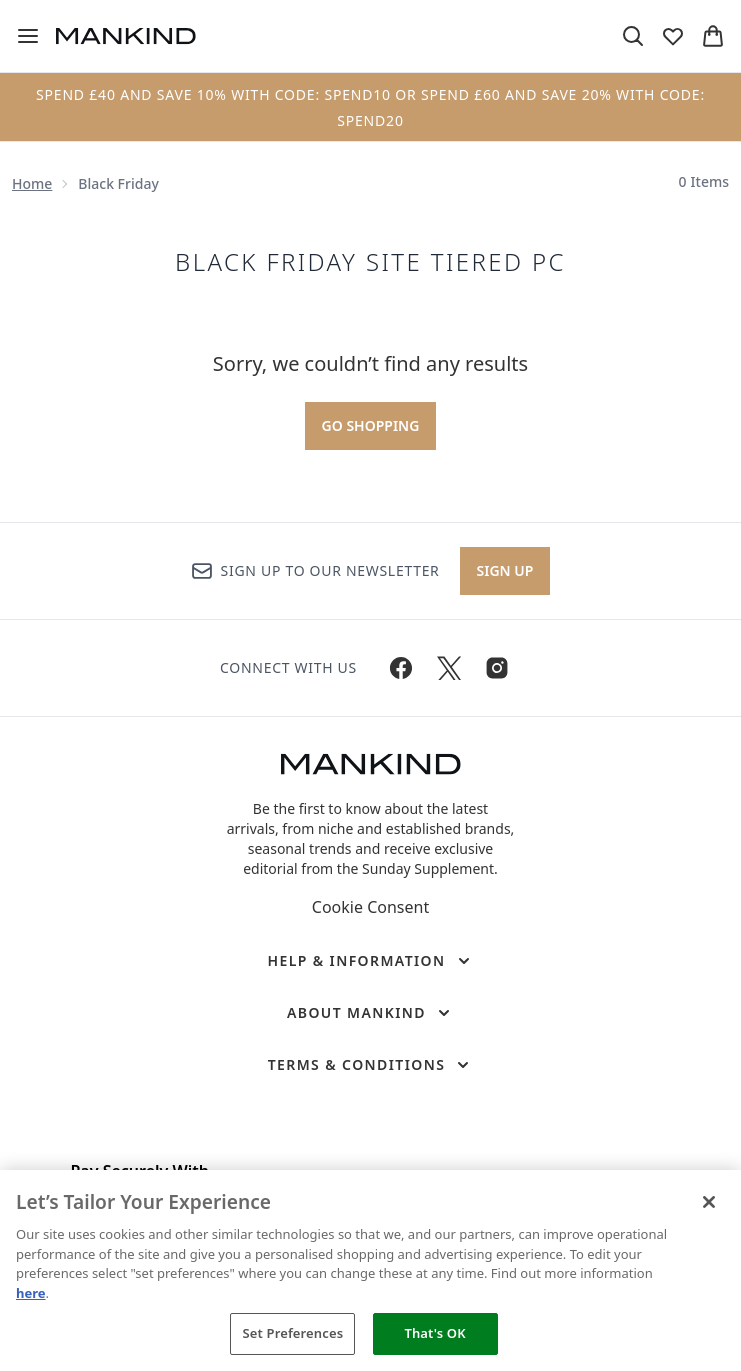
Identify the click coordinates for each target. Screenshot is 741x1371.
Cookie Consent (370, 907)
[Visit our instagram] (497, 668)
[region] (370, 1270)
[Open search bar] (633, 36)
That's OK (434, 1333)
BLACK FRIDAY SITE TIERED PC (370, 262)
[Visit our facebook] (401, 668)
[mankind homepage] (126, 36)
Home (32, 183)
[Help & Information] (370, 961)
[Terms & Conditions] (371, 1065)
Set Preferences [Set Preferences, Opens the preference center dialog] (293, 1333)
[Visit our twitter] (449, 668)
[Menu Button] (28, 36)
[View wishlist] (673, 36)
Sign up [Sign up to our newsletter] (505, 570)
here (31, 1293)
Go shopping (371, 425)
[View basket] (713, 36)
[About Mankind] (370, 1013)
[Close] (709, 1202)
